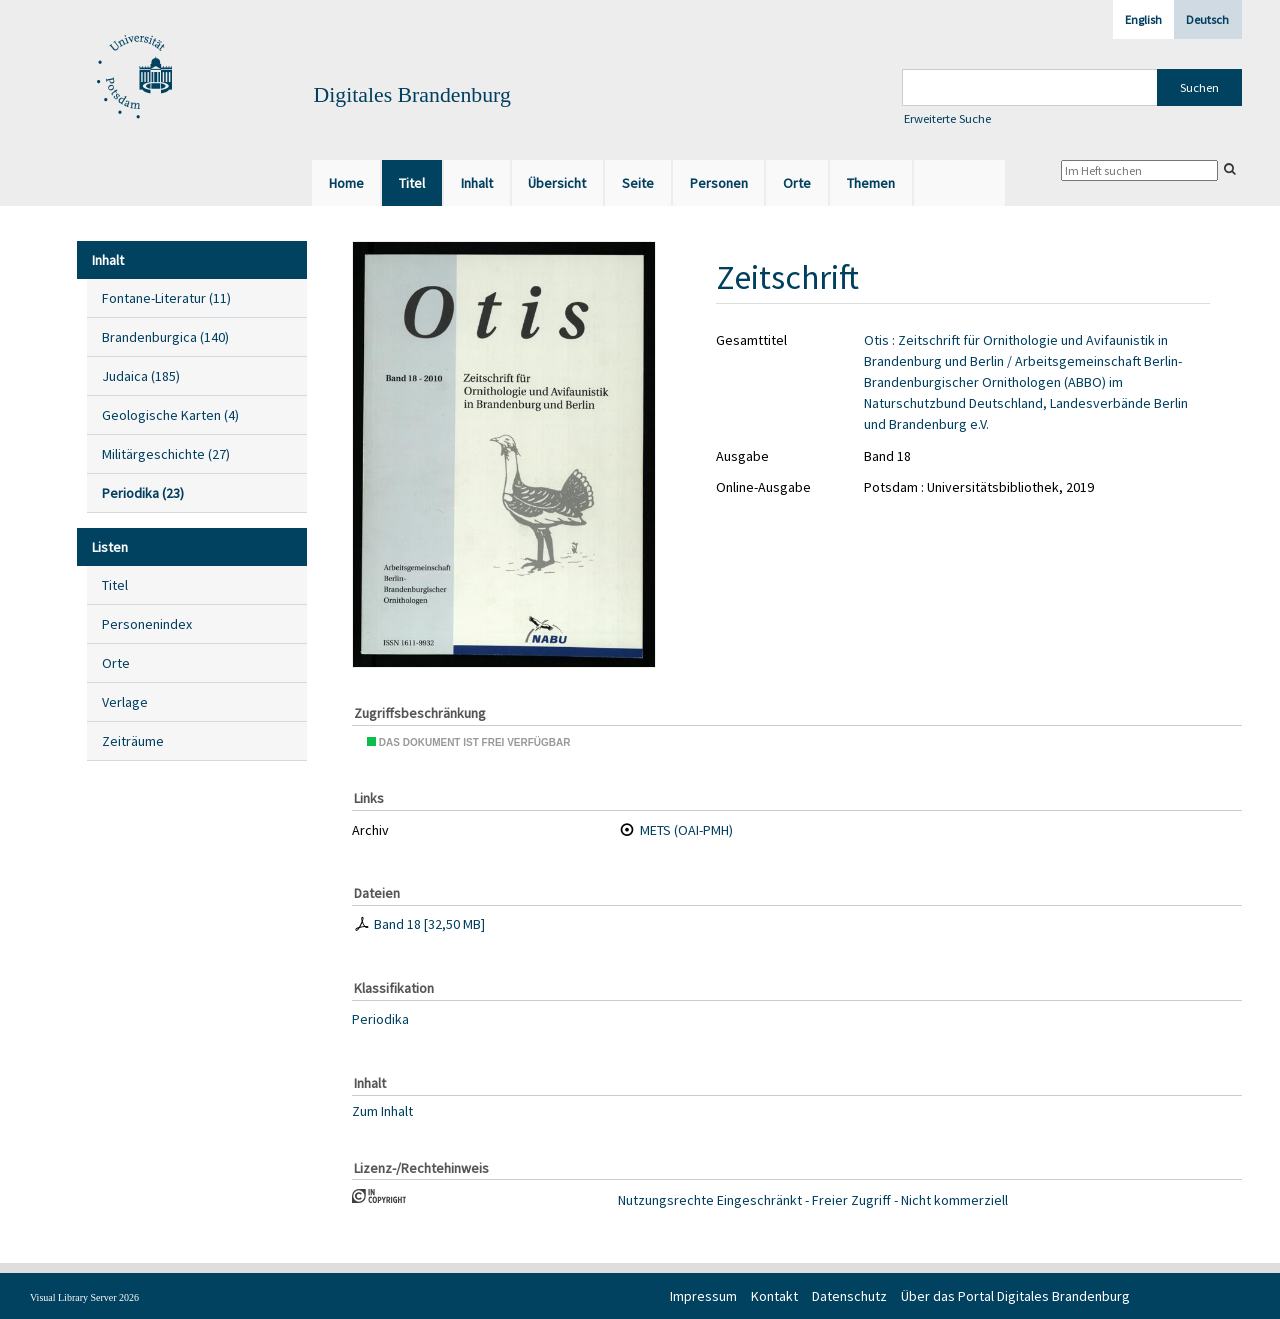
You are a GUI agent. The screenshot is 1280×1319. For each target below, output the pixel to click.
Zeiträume (133, 741)
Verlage (125, 702)
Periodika (380, 1019)
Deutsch (1207, 19)
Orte (116, 663)
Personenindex (147, 624)
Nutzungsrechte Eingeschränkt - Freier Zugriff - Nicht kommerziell (813, 1200)
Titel (115, 585)
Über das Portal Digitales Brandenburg (1015, 1296)
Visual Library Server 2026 (84, 1297)
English (1143, 19)
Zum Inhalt (382, 1110)
